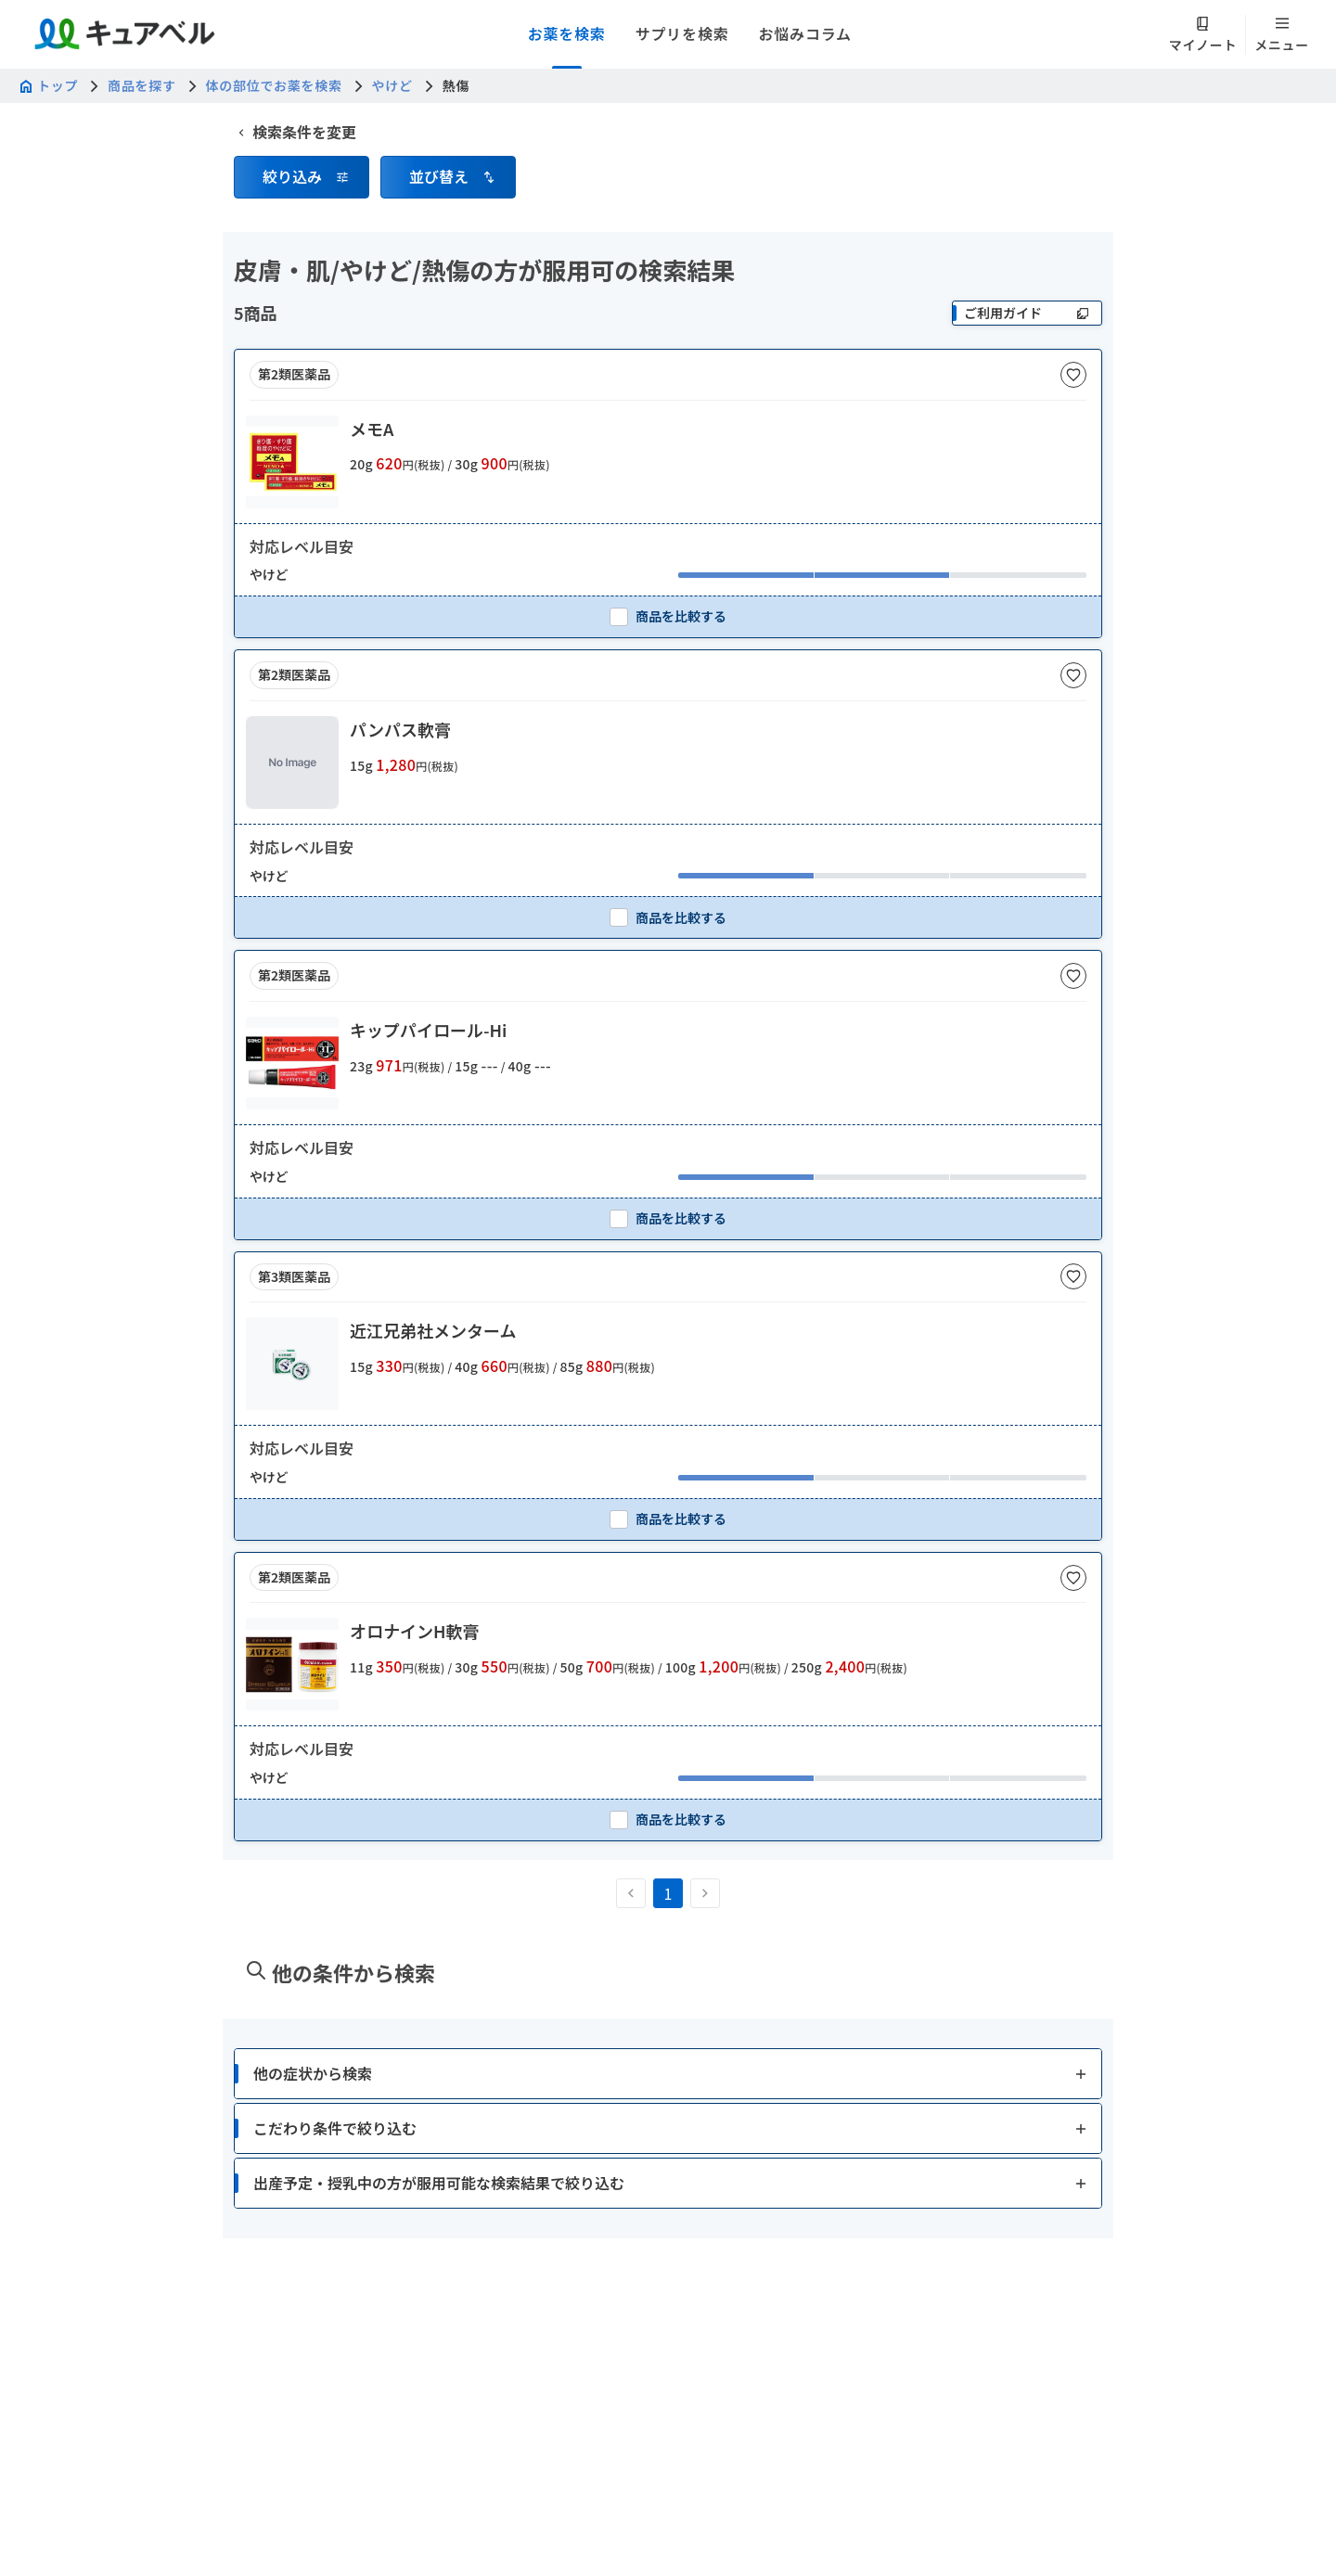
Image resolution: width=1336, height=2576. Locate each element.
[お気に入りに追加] (1073, 375)
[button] (301, 177)
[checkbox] (668, 616)
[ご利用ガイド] (1027, 313)
